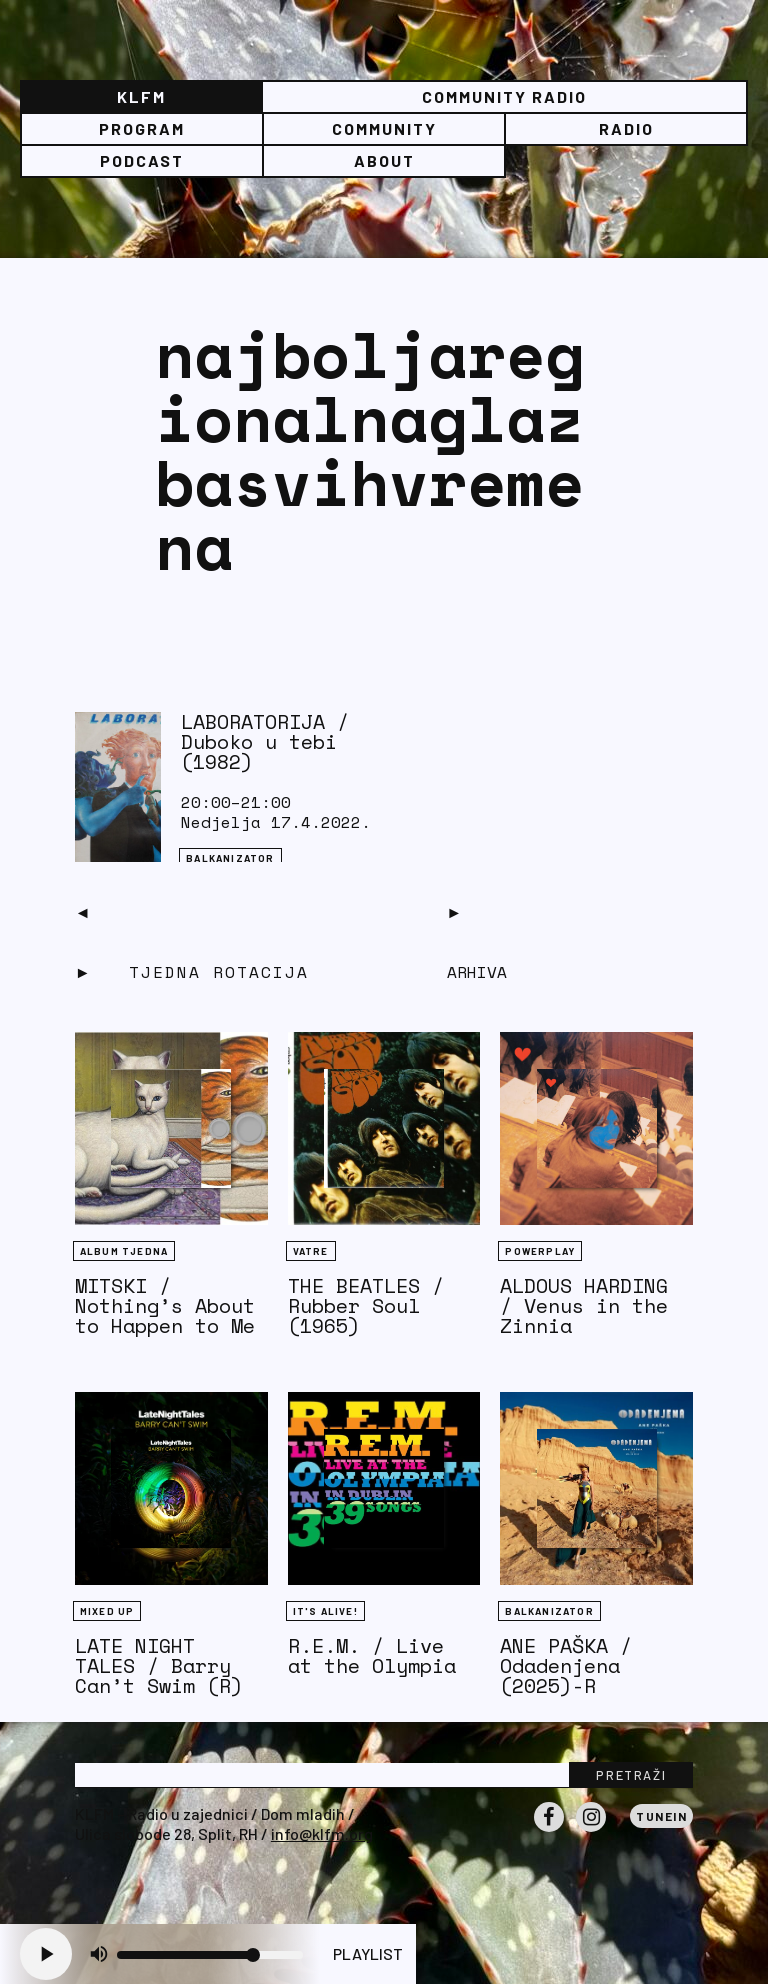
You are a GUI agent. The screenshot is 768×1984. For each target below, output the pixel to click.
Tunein (661, 1816)
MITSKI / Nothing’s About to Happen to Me (165, 1305)
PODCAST (142, 160)
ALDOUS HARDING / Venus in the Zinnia (584, 1305)
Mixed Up (107, 1611)
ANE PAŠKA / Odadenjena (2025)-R (566, 1665)
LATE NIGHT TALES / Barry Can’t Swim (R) (159, 1665)
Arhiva (477, 972)
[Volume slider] (210, 1955)
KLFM (141, 96)
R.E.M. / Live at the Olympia (372, 1655)
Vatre (311, 1251)
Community (384, 128)
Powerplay (540, 1251)
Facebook (549, 1831)
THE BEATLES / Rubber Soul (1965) (366, 1305)
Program (142, 128)
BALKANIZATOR (230, 858)
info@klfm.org (322, 1833)
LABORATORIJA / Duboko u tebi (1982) (265, 741)
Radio (626, 128)
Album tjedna (124, 1251)
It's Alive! (325, 1611)
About (384, 160)
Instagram (591, 1831)
